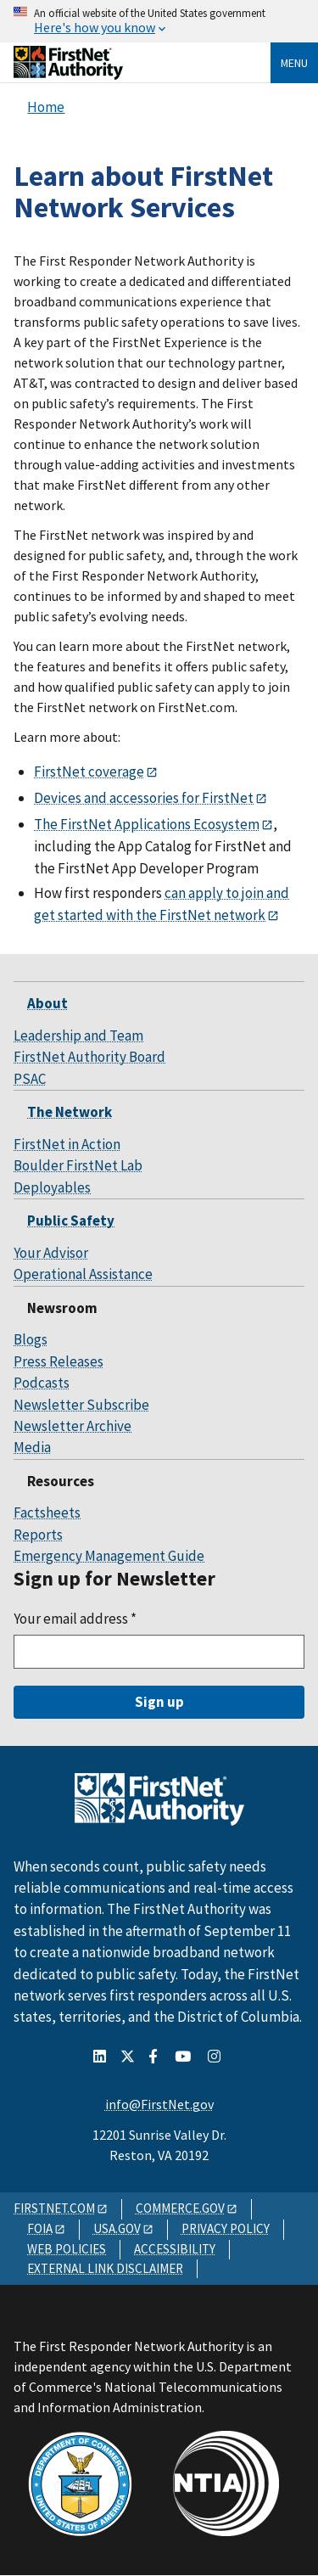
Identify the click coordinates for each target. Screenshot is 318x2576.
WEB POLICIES (66, 2249)
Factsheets (47, 1512)
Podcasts (42, 1382)
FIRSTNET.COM (54, 2208)
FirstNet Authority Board (89, 1056)
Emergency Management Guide (109, 1555)
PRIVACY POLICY (225, 2228)
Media (32, 1447)
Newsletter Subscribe (81, 1404)
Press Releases (58, 1361)
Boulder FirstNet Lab (78, 1165)
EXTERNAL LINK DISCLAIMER (105, 2268)
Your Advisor (51, 1252)
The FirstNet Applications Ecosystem (146, 824)
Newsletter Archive (72, 1426)
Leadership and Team (78, 1035)
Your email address (75, 1618)
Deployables (52, 1187)
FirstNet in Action (67, 1144)
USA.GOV (117, 2228)
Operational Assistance (83, 1274)
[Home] (68, 73)
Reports (38, 1534)
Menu (294, 62)
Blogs (30, 1339)
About (47, 1003)
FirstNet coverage (89, 771)
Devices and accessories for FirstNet (144, 798)
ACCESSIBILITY (174, 2249)
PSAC (30, 1078)
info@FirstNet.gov (159, 2104)
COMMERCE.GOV (180, 2208)
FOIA (40, 2228)
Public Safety (70, 1220)
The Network (69, 1112)
